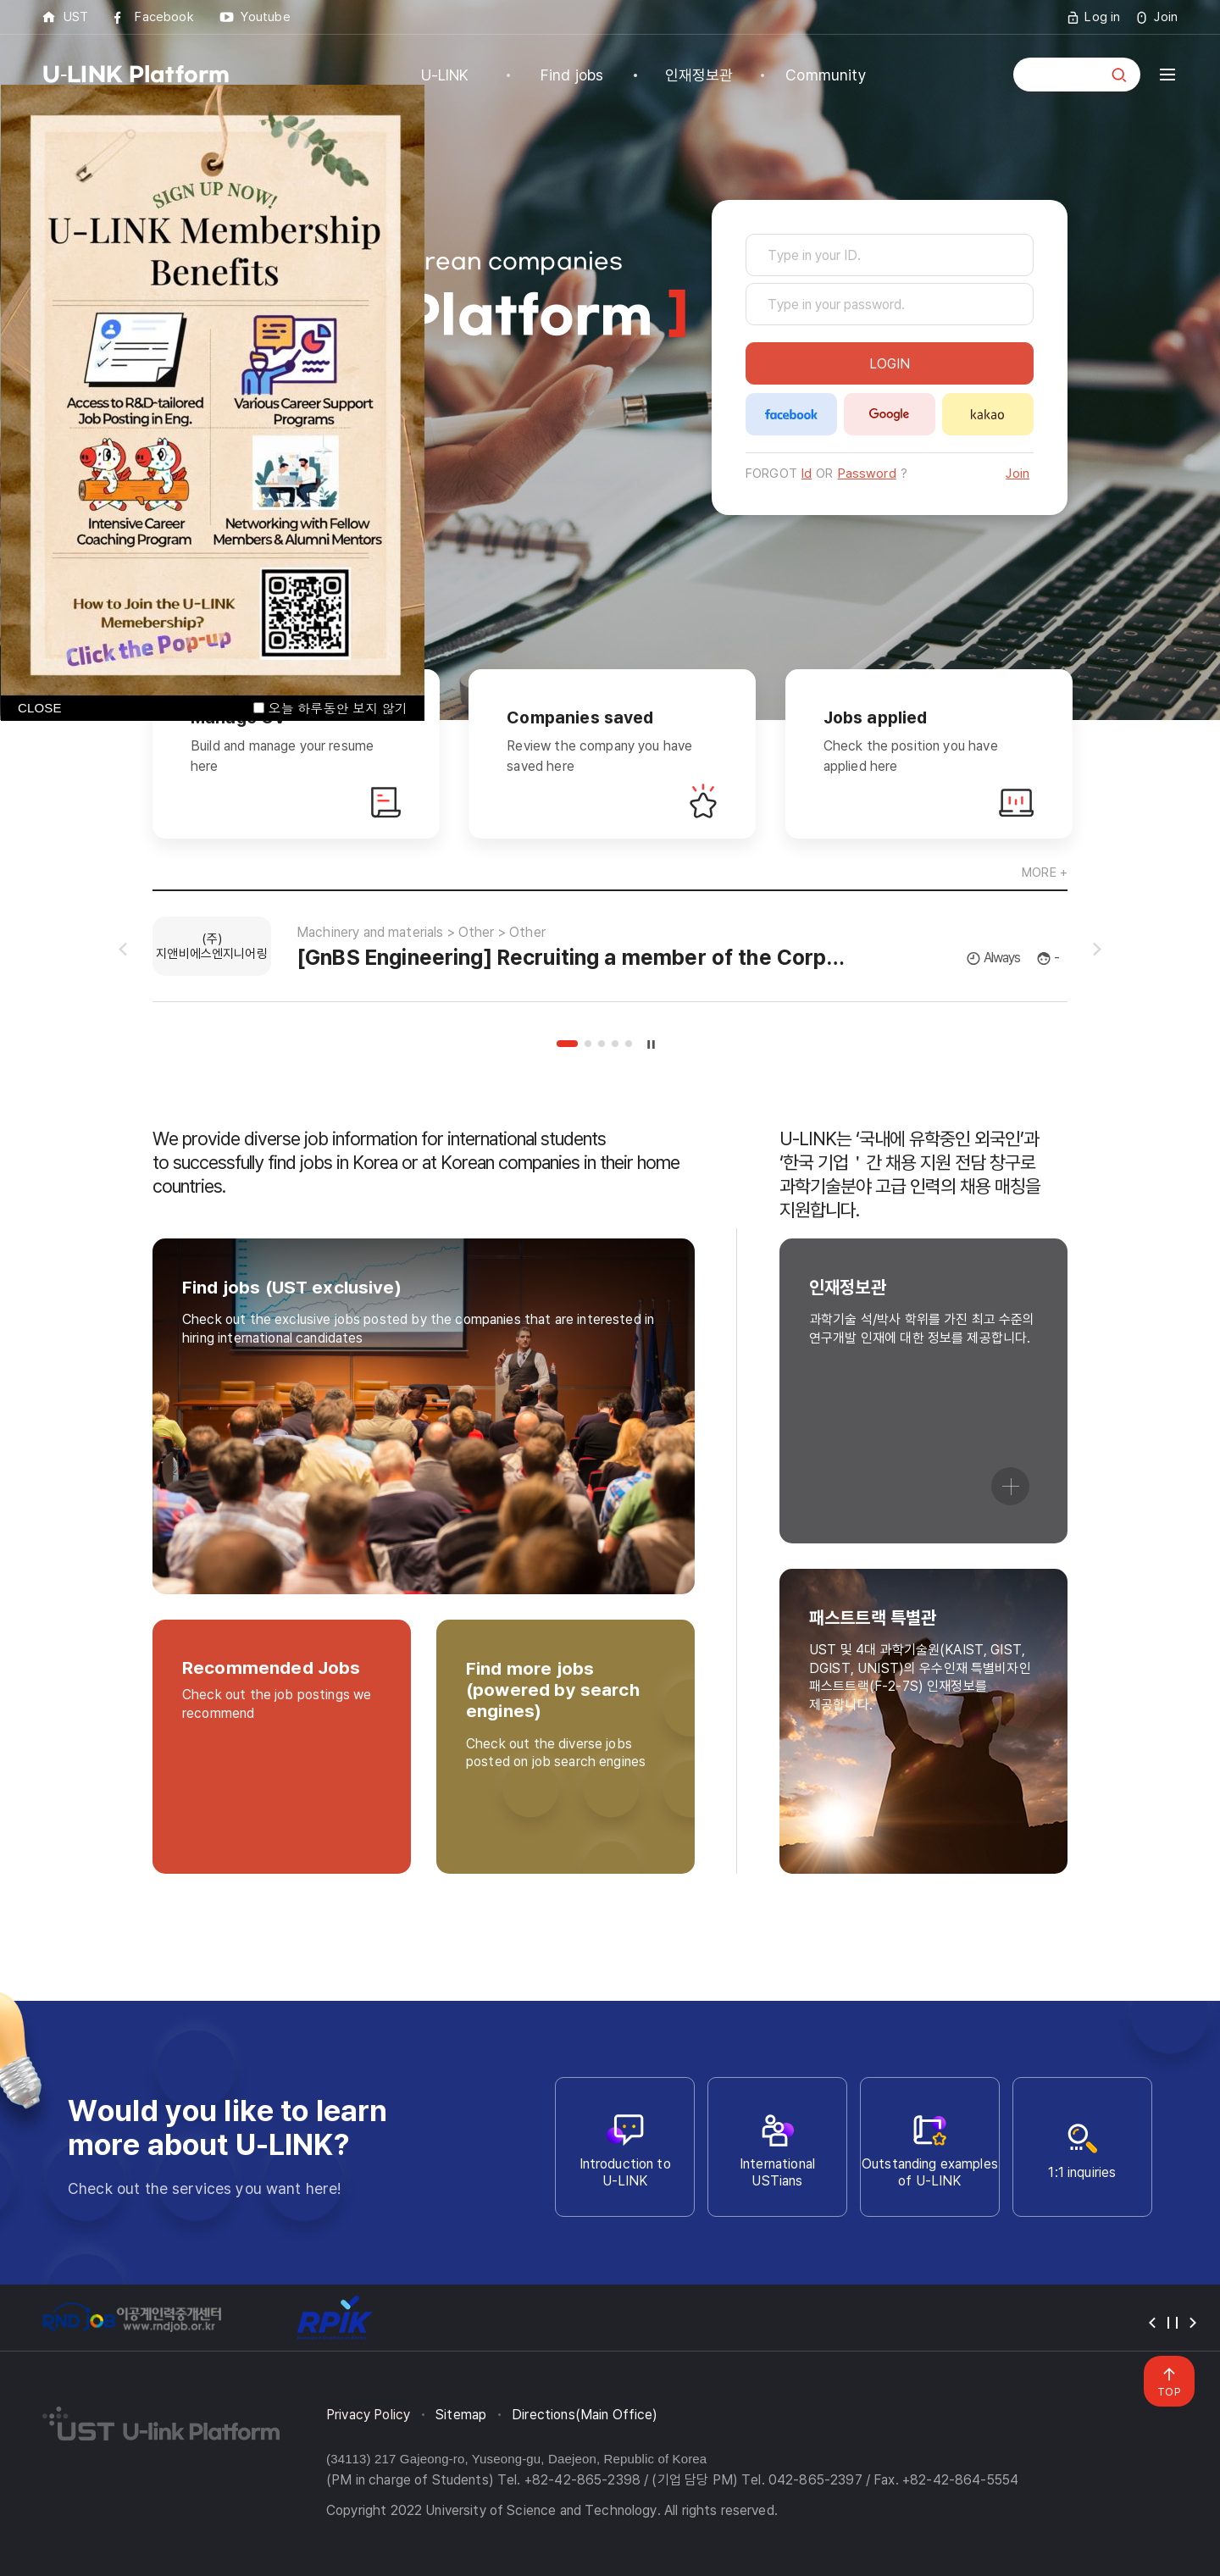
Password (867, 473)
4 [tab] (615, 1043)
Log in (1102, 17)
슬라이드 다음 (1097, 949)
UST (76, 17)
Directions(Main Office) (584, 2415)
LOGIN (889, 364)
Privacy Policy (368, 2415)
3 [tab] (601, 1043)
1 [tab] (567, 1043)
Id (806, 473)
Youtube (266, 17)
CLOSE (40, 708)
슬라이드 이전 (123, 949)
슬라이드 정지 (651, 1043)
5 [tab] (628, 1043)
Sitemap (460, 2415)
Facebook (164, 17)
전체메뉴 (1167, 74)
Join (1166, 17)
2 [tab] (588, 1043)
